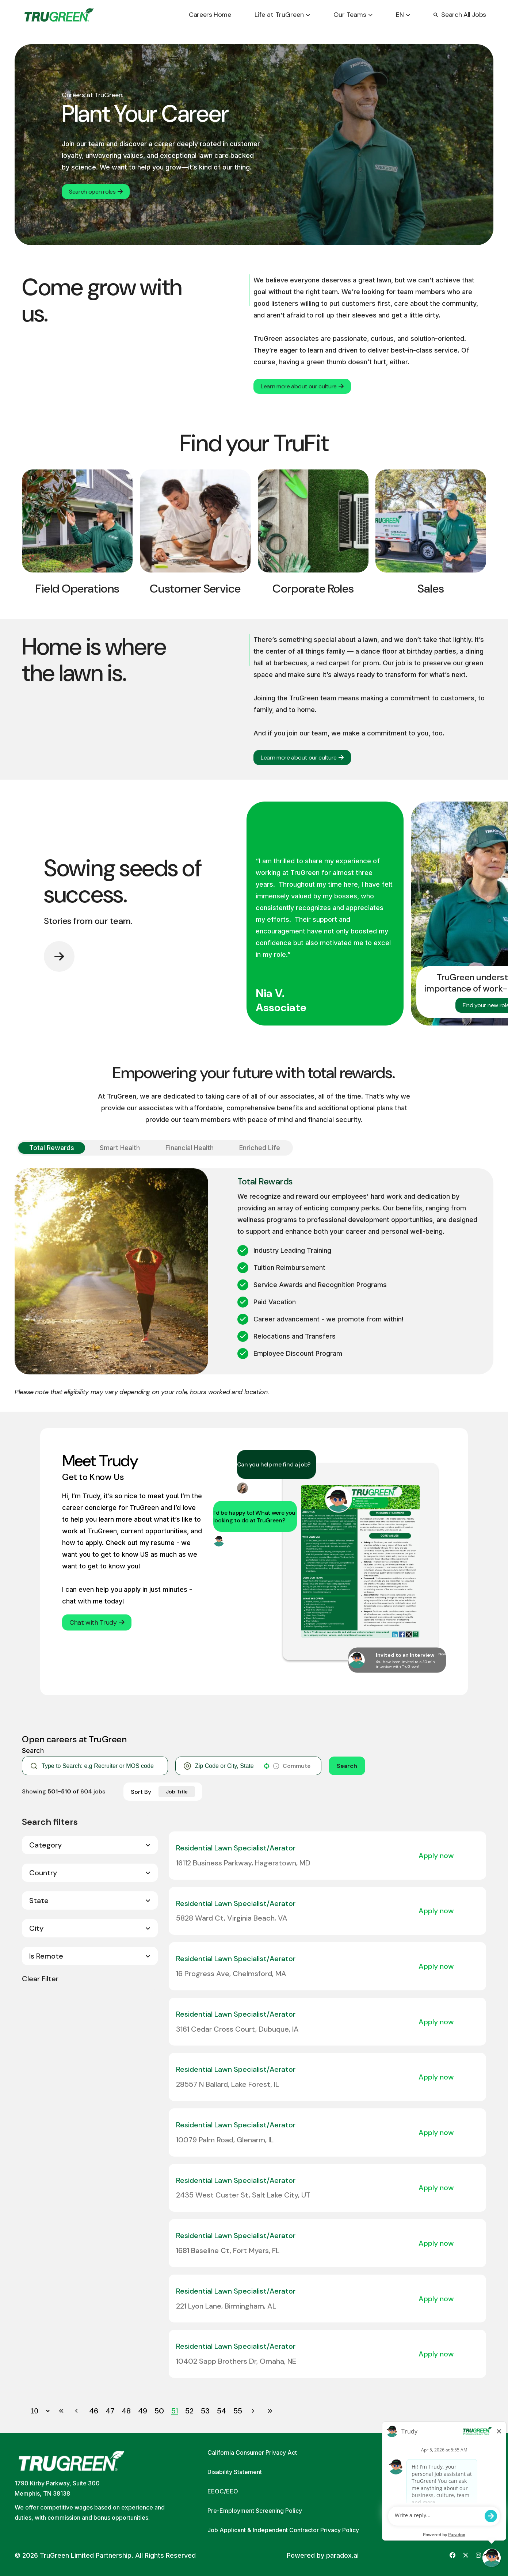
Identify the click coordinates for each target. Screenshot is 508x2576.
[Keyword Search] (100, 1766)
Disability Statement (234, 2472)
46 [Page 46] (93, 2411)
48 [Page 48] (126, 2411)
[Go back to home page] (59, 15)
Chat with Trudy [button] (96, 1622)
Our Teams (353, 14)
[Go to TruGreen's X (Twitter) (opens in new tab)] (466, 2555)
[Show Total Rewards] (51, 1148)
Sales (431, 588)
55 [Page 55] (237, 2411)
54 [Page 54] (221, 2411)
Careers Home (210, 14)
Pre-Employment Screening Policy (254, 2510)
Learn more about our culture (302, 386)
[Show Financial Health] (189, 1148)
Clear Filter (40, 1978)
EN (403, 14)
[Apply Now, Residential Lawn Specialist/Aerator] (439, 1855)
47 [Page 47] (110, 2411)
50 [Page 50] (159, 2411)
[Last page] (270, 2410)
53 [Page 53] (205, 2411)
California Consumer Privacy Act (252, 2452)
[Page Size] (36, 2411)
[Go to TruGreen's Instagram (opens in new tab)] (478, 2555)
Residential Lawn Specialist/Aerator (235, 1848)
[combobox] (227, 1766)
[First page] (61, 2410)
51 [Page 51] (174, 2411)
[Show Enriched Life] (259, 1148)
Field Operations (77, 588)
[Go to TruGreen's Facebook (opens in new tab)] (452, 2555)
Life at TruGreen (282, 14)
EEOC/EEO (222, 2491)
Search (347, 1766)
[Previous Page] (77, 2410)
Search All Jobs (459, 14)
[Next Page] (253, 2410)
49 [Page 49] (142, 2411)
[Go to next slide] (59, 956)
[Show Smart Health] (120, 1148)
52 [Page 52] (189, 2411)
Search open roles (95, 191)
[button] (267, 1766)
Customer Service (195, 588)
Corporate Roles (313, 588)
